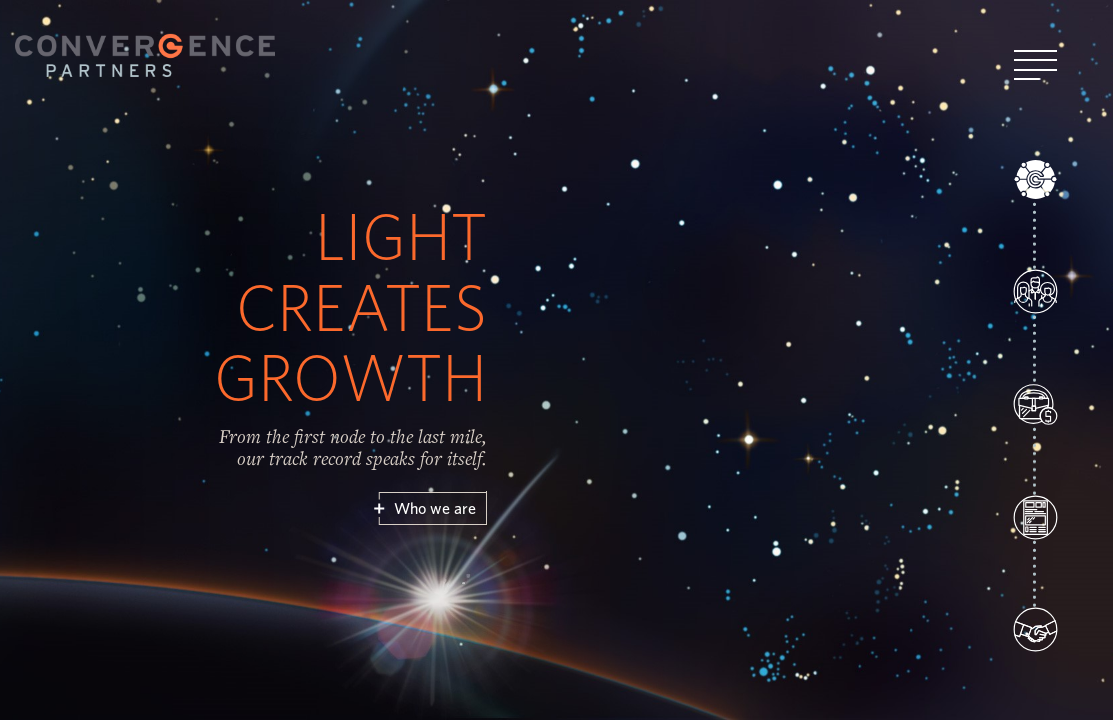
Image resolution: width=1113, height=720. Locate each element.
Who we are (434, 509)
